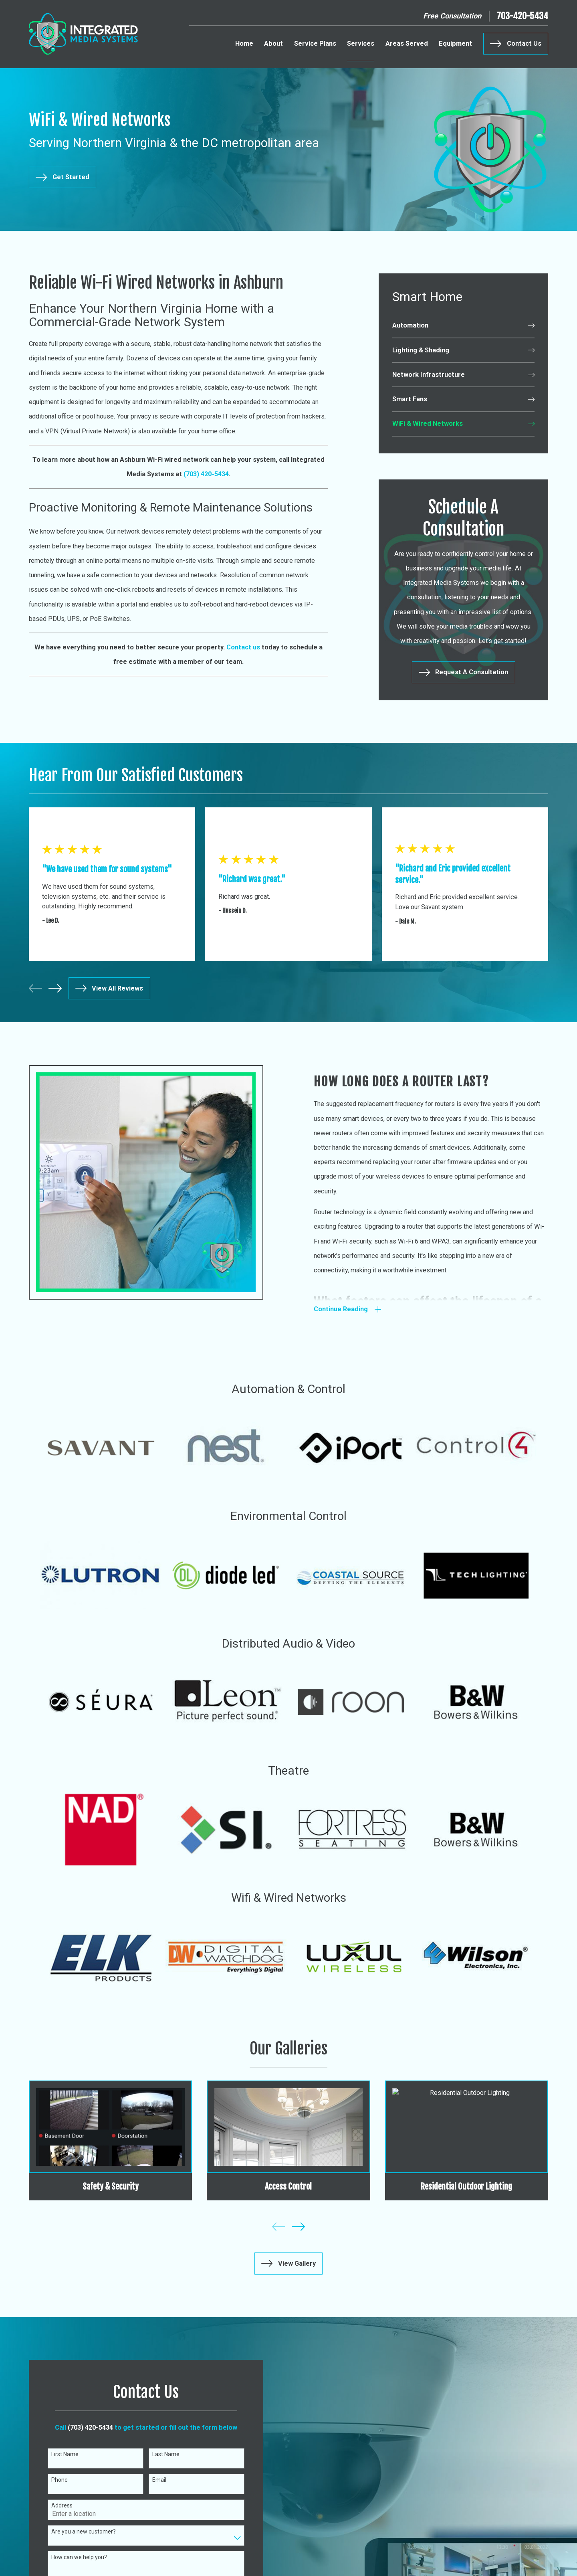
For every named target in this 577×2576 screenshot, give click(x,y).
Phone (53, 2480)
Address (55, 2505)
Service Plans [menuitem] (315, 43)
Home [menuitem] (244, 43)
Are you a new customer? (77, 2531)
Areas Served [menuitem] (406, 43)
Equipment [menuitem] (455, 43)
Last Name (159, 2454)
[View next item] (55, 988)
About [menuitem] (273, 43)
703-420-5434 (522, 16)
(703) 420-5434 (84, 2427)
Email (153, 2480)
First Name (58, 2454)
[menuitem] (463, 326)
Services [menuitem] (360, 43)
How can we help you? (73, 2557)
